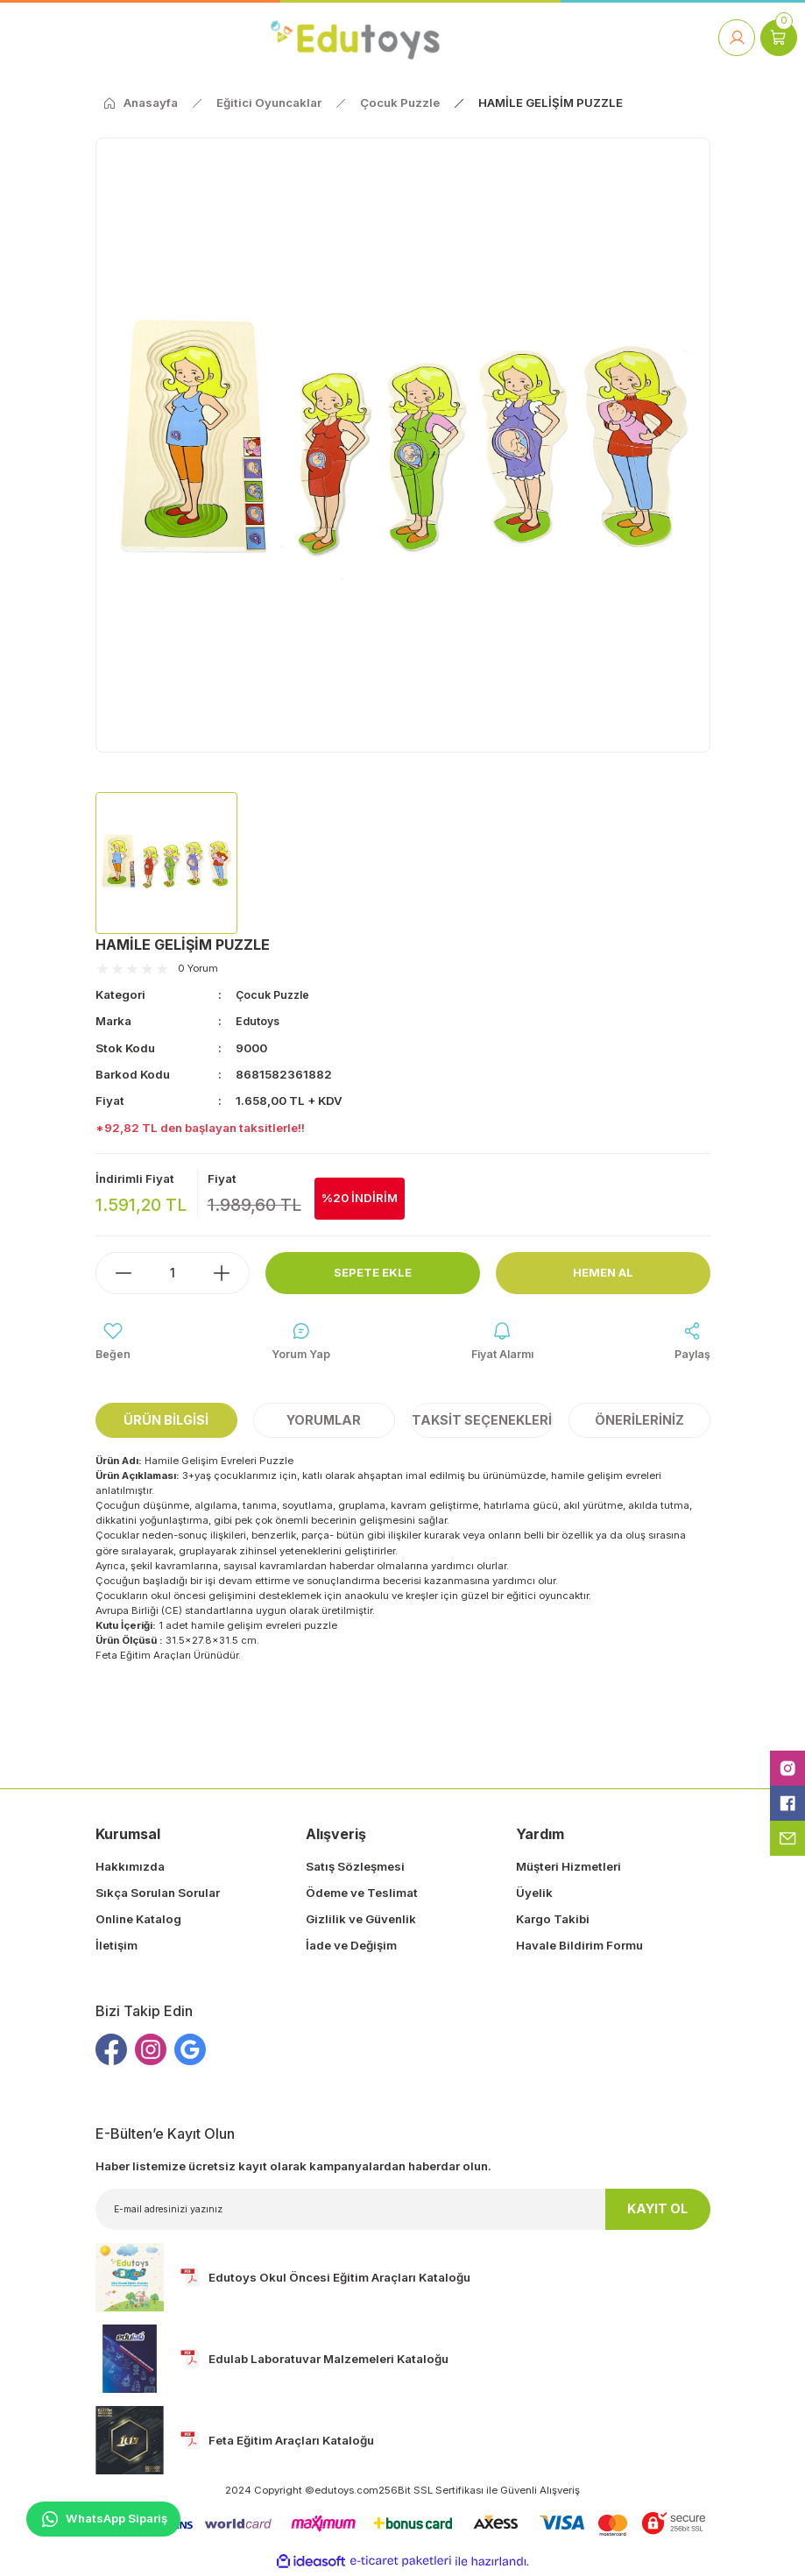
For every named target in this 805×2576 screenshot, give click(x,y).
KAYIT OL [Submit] (657, 2211)
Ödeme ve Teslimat (362, 1894)
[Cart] (778, 37)
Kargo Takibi (553, 1921)
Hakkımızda (130, 1868)
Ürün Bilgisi (166, 1421)
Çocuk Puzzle (275, 994)
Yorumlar (323, 1421)
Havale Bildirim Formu (579, 1948)
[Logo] (355, 37)
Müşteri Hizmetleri (568, 1868)
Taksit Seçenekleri (482, 1421)
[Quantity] (172, 1273)
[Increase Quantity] (230, 1273)
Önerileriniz (639, 1421)
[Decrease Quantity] (114, 1273)
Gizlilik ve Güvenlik (361, 1921)
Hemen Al (602, 1272)
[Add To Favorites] (113, 1342)
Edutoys (260, 1021)
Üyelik (534, 1894)
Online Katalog (138, 1921)
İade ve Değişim (351, 1948)
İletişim (116, 1948)
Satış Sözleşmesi (355, 1868)
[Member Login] (736, 37)
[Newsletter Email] (402, 2211)
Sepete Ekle (372, 1272)
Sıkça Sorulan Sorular (157, 1894)
